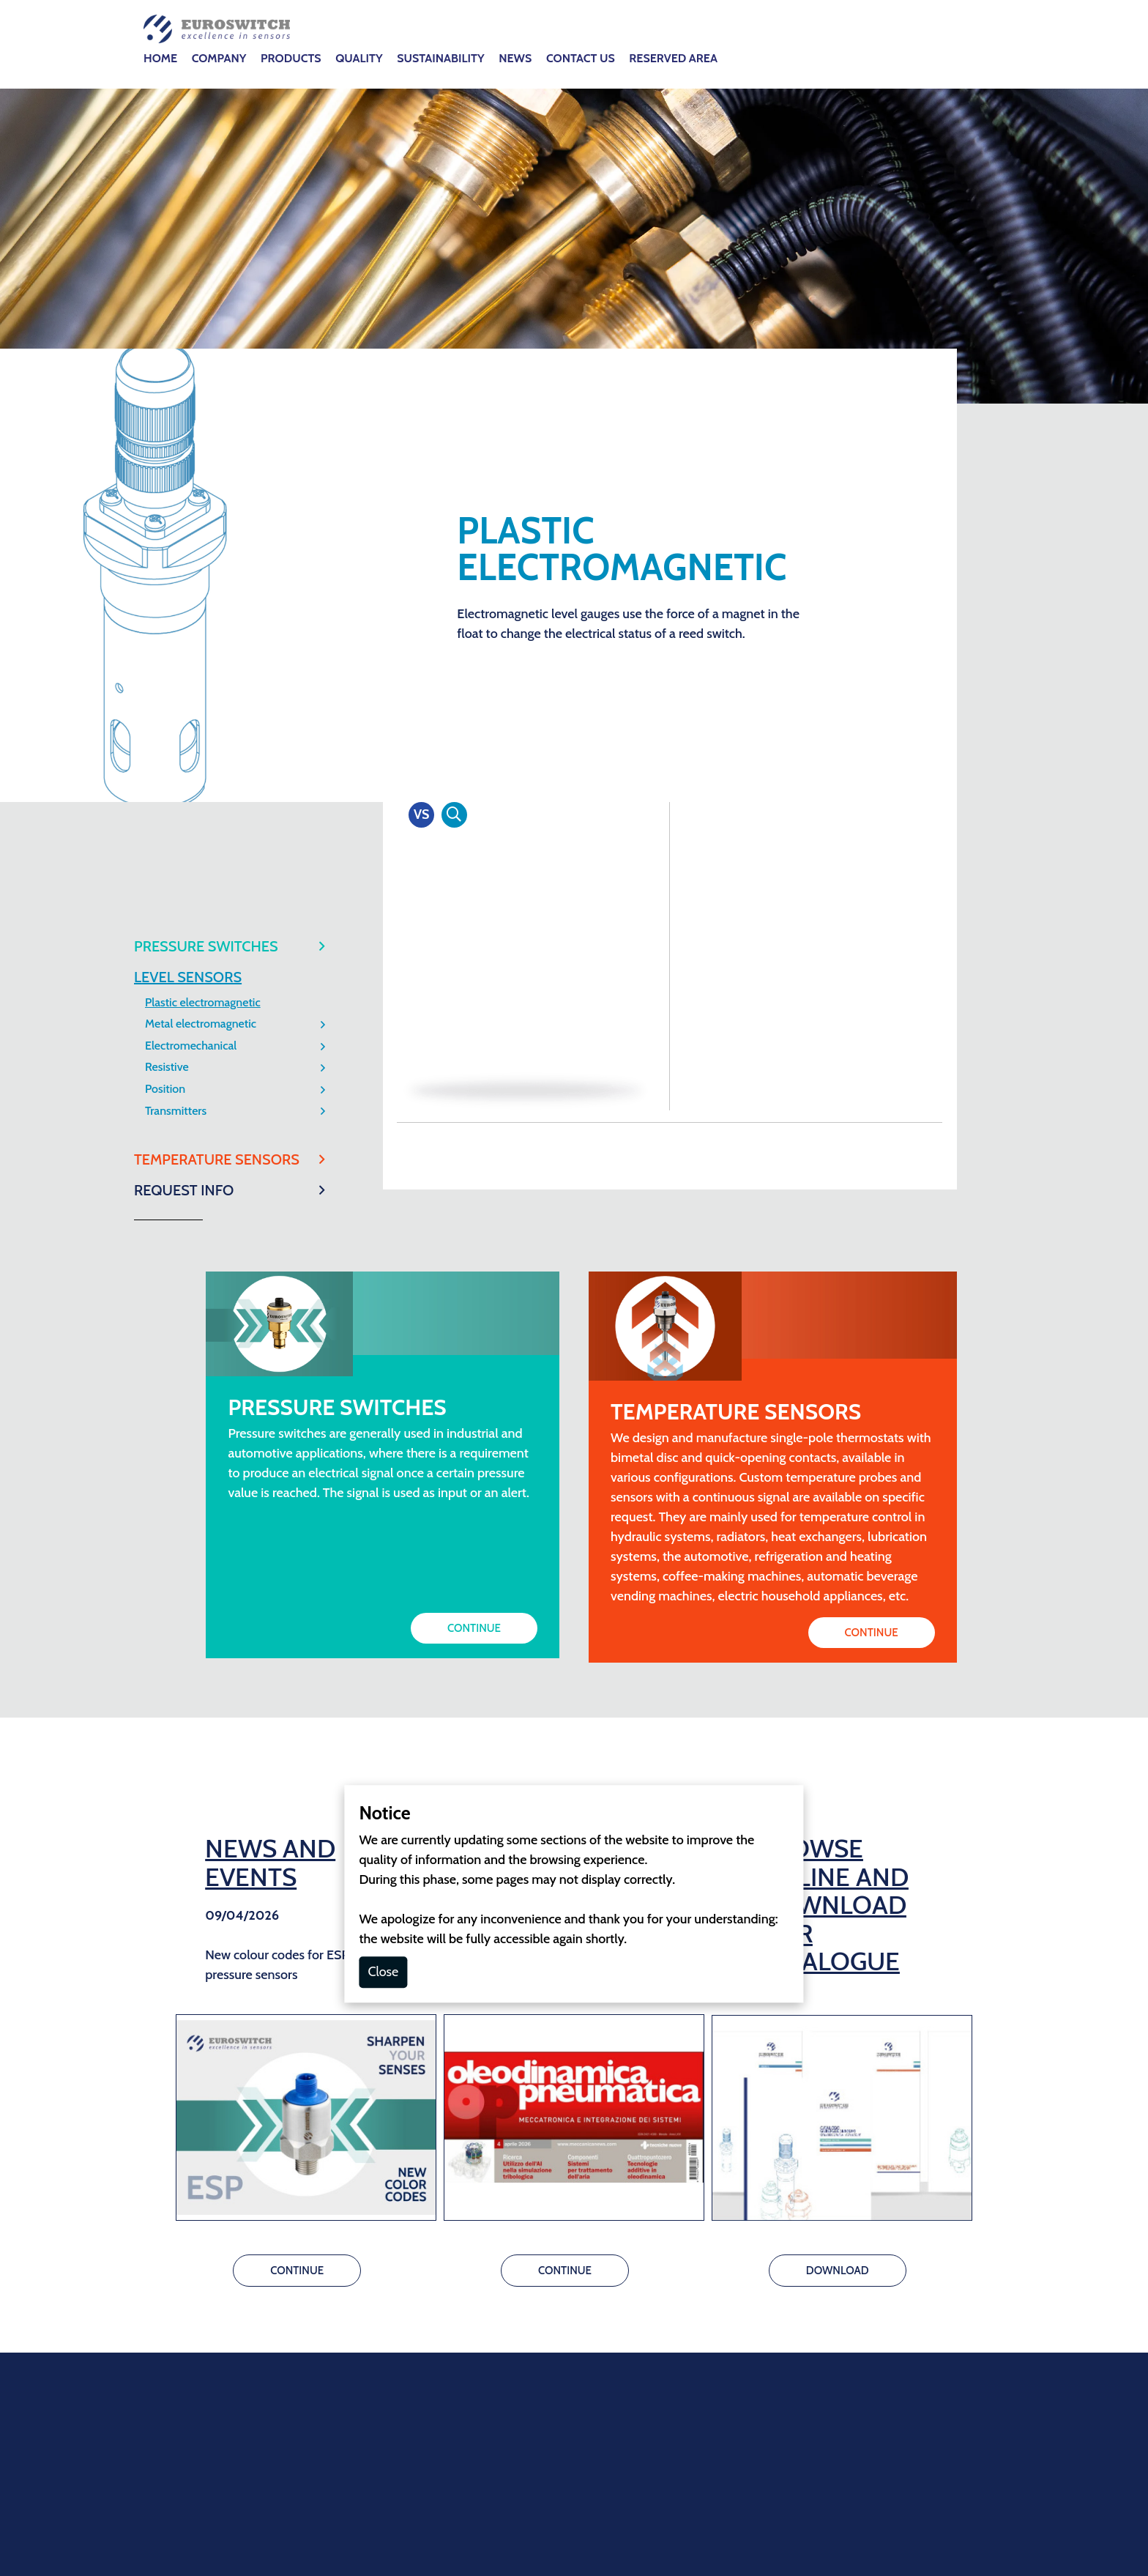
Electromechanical (190, 440)
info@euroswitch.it (533, 2120)
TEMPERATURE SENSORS (216, 554)
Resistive (167, 461)
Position (165, 483)
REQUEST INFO (184, 584)
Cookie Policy (520, 2268)
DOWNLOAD (837, 1664)
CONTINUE (474, 1022)
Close (383, 1366)
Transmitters (175, 505)
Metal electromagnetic (200, 418)
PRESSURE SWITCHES (206, 341)
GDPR (584, 2268)
